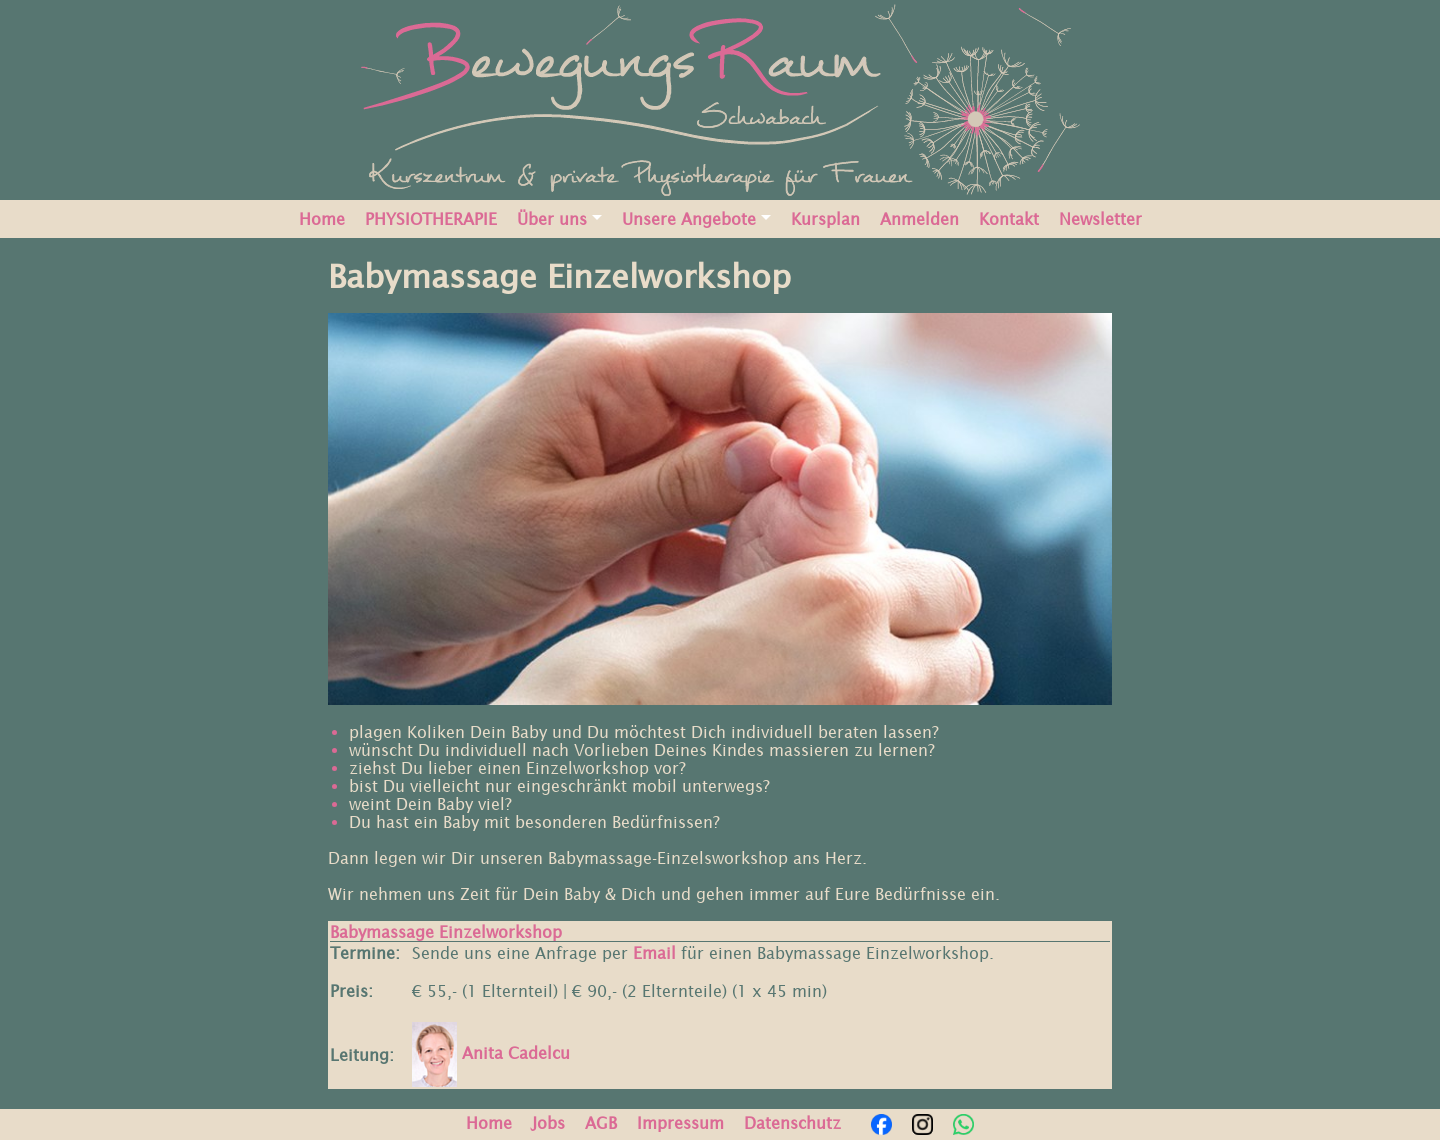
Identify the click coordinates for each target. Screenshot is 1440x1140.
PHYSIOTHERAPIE (431, 219)
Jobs (548, 1123)
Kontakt (1009, 219)
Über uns (552, 219)
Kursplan (825, 219)
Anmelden (919, 219)
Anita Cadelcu (491, 1053)
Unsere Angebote (689, 219)
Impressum (680, 1123)
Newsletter (1100, 219)
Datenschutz (792, 1123)
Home (322, 219)
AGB (601, 1123)
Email (654, 953)
